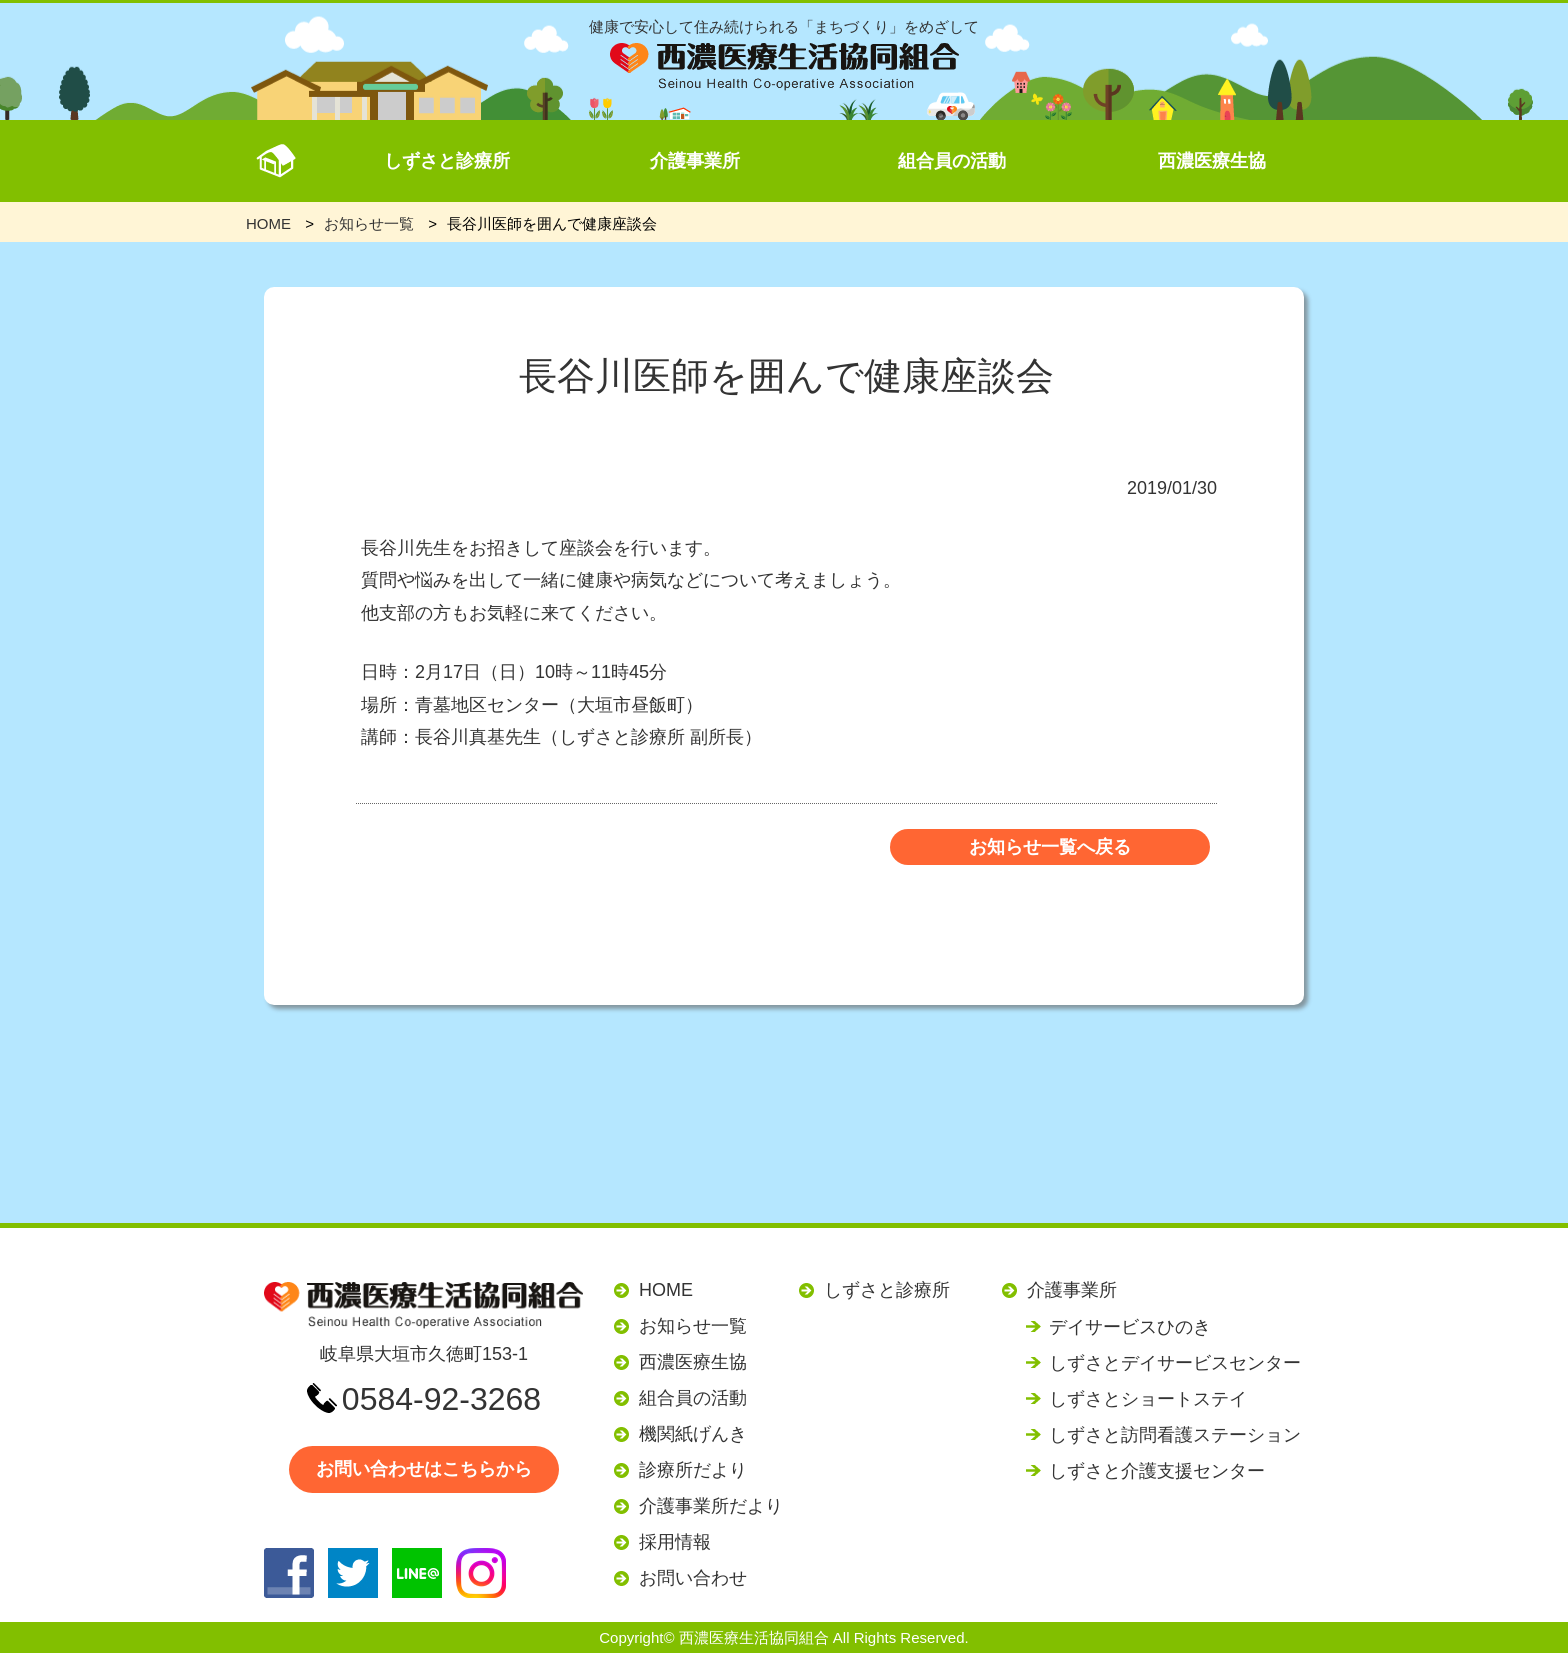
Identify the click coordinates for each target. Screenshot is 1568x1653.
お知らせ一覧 (693, 1326)
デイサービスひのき (1130, 1327)
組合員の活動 (952, 161)
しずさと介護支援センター (1157, 1471)
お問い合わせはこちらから (424, 1469)
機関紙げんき (693, 1434)
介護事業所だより (711, 1506)
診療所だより (693, 1470)
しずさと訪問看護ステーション (1175, 1435)
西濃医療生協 (1212, 161)
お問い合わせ (693, 1578)
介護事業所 (695, 161)
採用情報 (675, 1542)
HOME (666, 1290)
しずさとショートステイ (1148, 1399)
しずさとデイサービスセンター (1175, 1363)
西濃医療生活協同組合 (754, 1637)
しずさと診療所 (447, 161)
